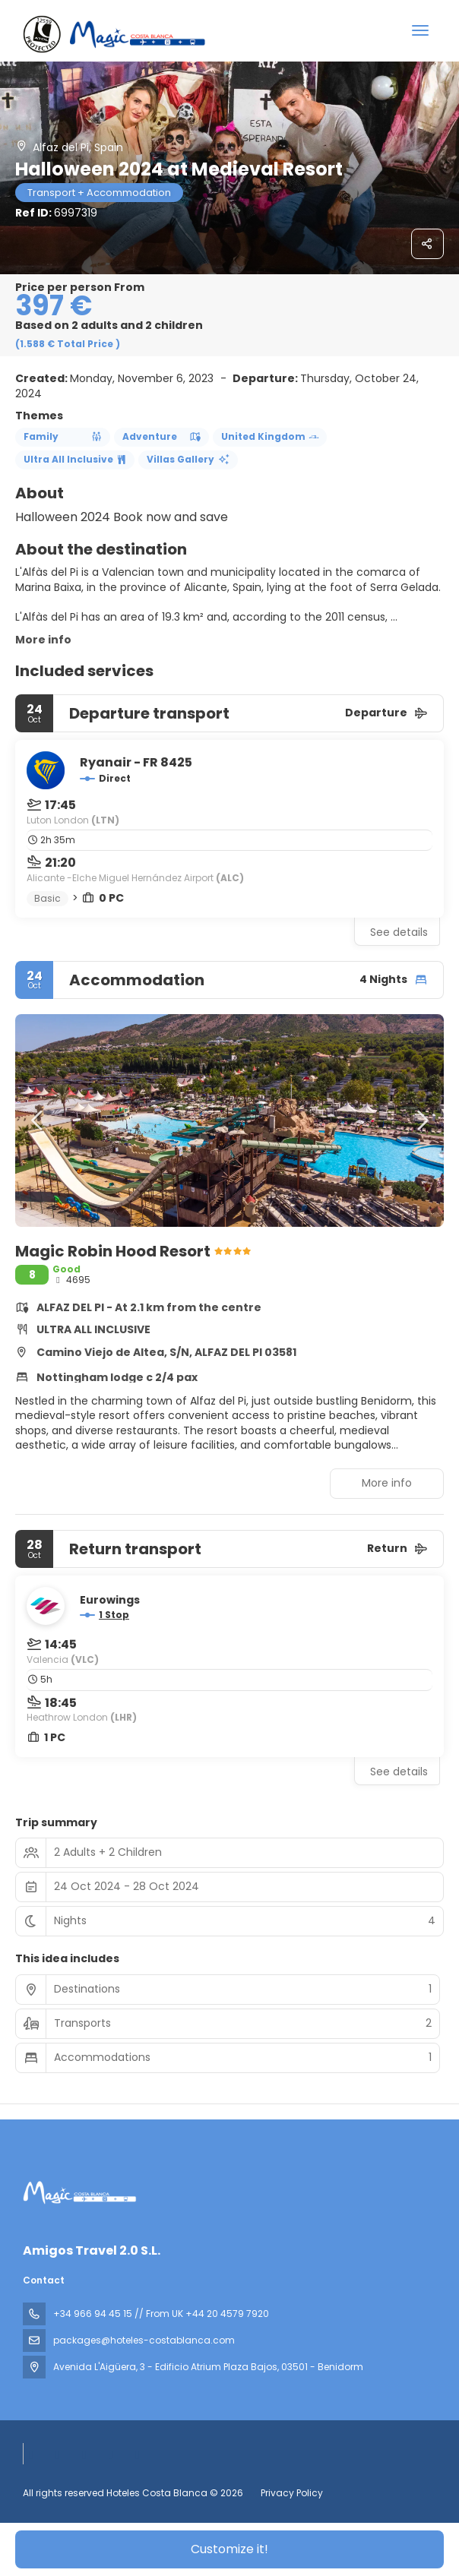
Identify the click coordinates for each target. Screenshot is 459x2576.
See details (399, 932)
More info (43, 639)
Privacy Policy (292, 2492)
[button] (38, 1120)
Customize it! (229, 2549)
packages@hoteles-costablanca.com (144, 2340)
